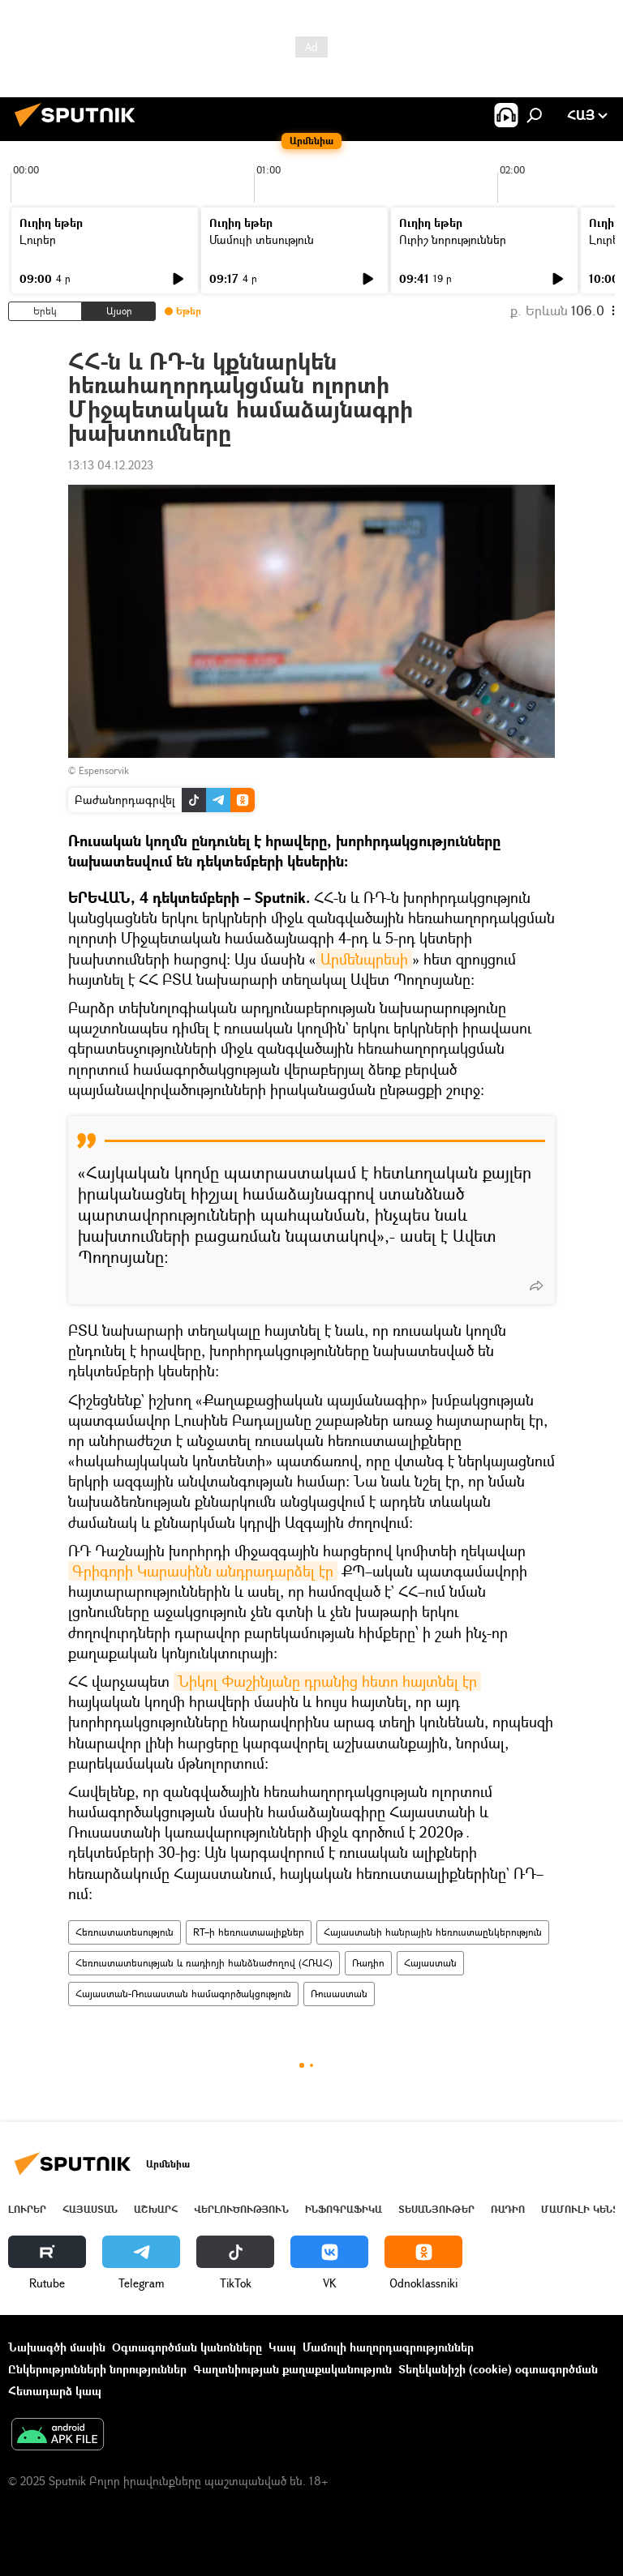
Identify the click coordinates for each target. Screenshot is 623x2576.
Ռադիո (368, 1963)
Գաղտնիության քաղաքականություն (292, 2369)
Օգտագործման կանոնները (187, 2347)
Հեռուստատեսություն (124, 1932)
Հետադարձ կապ (54, 2390)
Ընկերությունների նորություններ (97, 2369)
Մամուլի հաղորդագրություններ (388, 2347)
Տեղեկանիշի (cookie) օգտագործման (498, 2369)
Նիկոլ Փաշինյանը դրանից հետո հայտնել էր (327, 1681)
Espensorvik (104, 770)
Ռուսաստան (339, 1993)
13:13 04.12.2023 (110, 465)
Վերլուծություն (241, 2209)
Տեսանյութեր (436, 2209)
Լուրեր (37, 239)
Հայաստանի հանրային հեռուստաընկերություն (433, 1932)
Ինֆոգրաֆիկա (343, 2209)
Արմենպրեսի (364, 959)
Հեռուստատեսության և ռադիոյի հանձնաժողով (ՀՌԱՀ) (204, 1963)
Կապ (282, 2347)
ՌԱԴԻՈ (508, 2209)
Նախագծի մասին (56, 2347)
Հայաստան (430, 1963)
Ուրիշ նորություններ (452, 239)
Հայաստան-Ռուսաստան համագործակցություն (183, 1993)
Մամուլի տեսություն (261, 239)
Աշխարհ (156, 2209)
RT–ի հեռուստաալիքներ (248, 1932)
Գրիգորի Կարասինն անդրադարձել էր (202, 1571)
